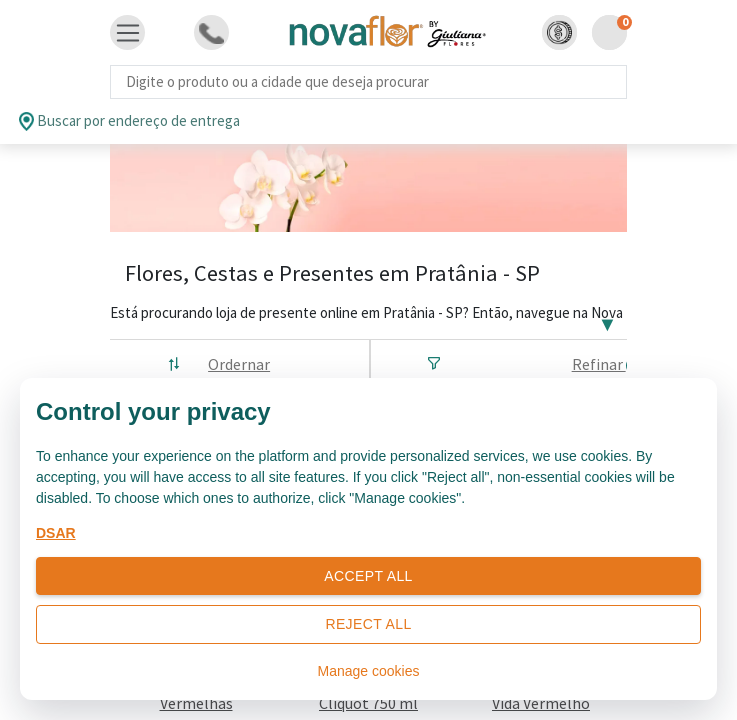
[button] (559, 32)
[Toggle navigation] (128, 33)
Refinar (607, 364)
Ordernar (239, 364)
